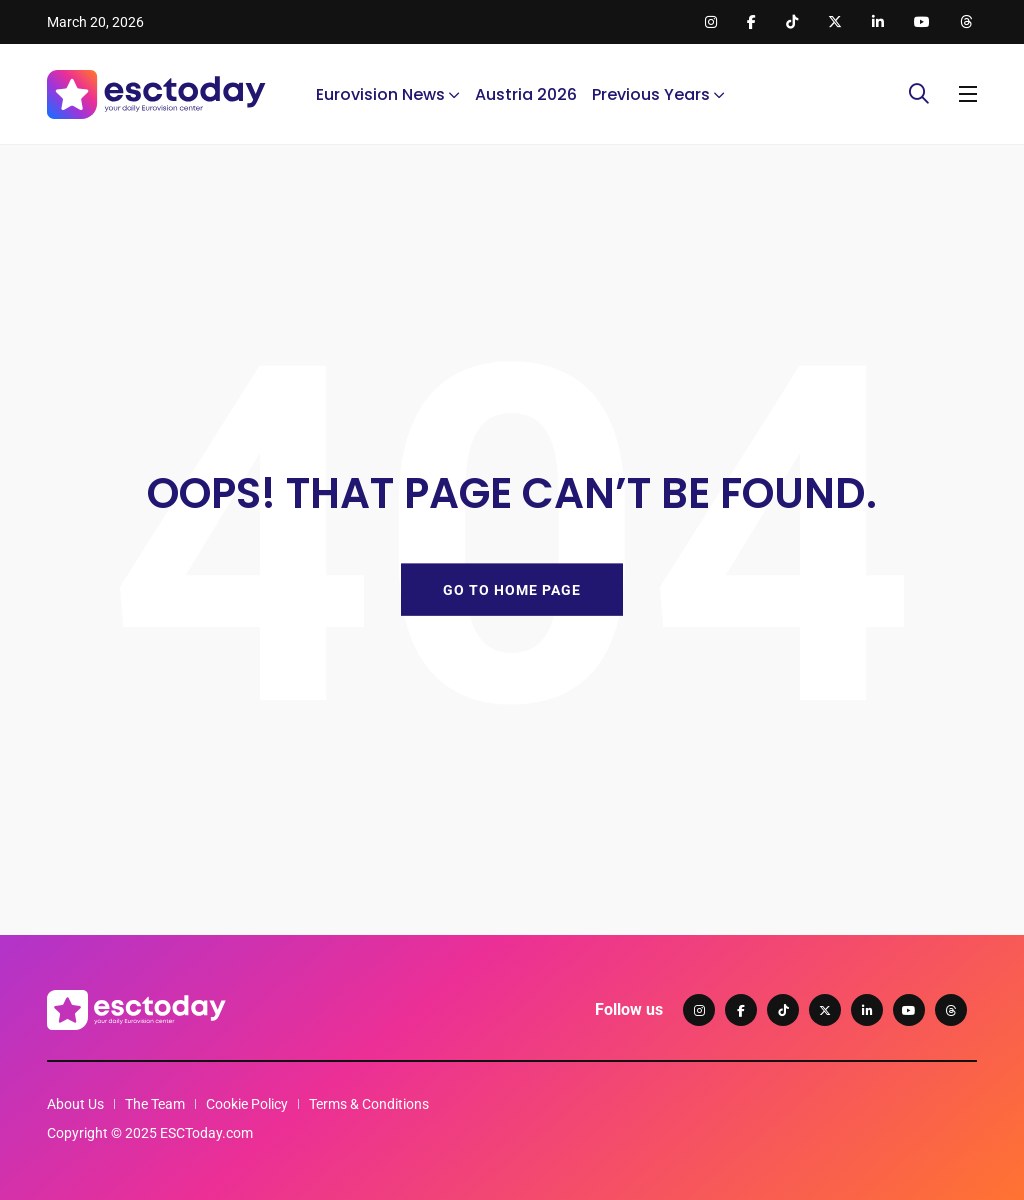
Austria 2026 (526, 94)
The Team (155, 1104)
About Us (75, 1104)
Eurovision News (380, 94)
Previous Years (651, 94)
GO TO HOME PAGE (512, 589)
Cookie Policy (247, 1104)
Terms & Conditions (369, 1104)
